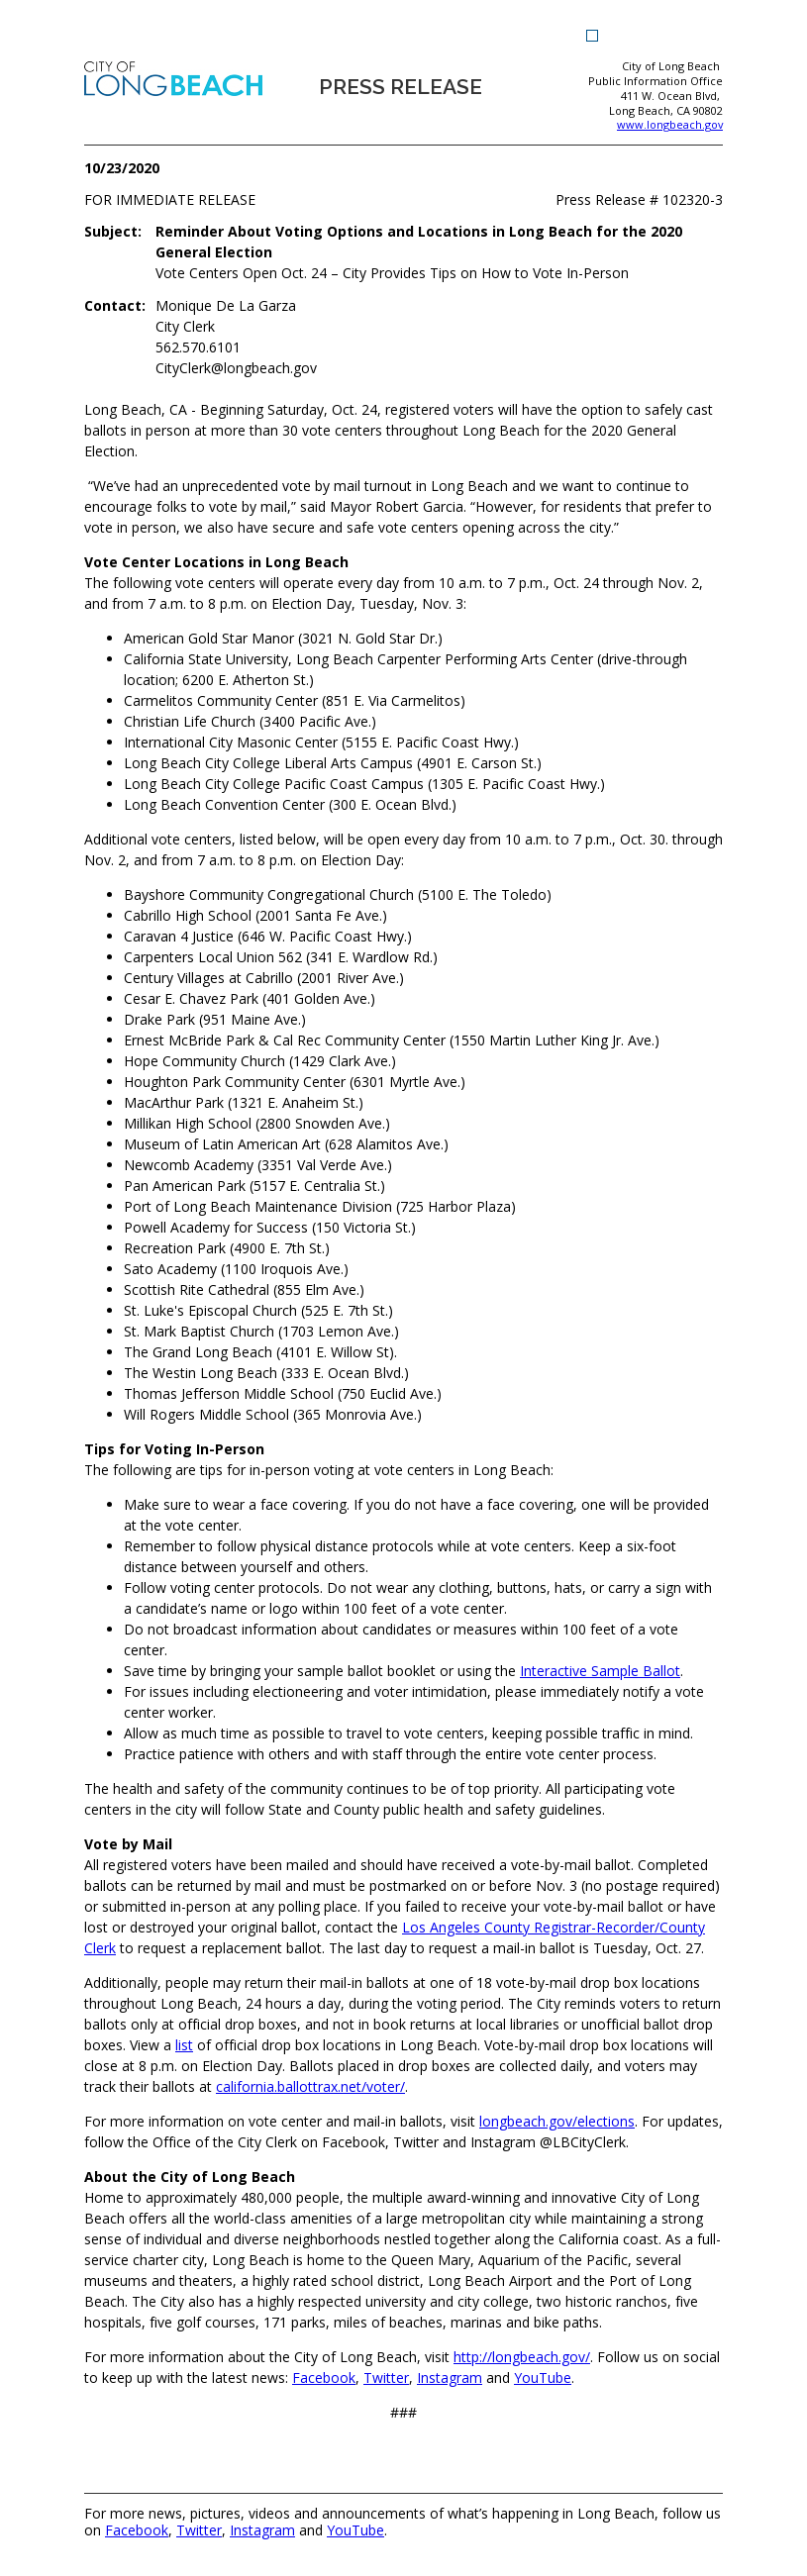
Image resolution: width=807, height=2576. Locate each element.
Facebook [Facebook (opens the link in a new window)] (136, 2530)
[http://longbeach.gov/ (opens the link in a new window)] (522, 2356)
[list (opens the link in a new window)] (184, 2044)
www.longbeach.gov (670, 124)
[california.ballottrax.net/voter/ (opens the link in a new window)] (310, 2086)
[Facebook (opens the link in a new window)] (323, 2377)
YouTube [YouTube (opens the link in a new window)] (355, 2530)
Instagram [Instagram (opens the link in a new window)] (262, 2530)
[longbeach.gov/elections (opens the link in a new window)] (557, 2121)
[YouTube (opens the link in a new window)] (542, 2377)
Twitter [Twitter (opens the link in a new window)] (199, 2530)
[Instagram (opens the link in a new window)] (449, 2377)
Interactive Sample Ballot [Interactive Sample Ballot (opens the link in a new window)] (600, 1670)
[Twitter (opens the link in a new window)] (386, 2377)
